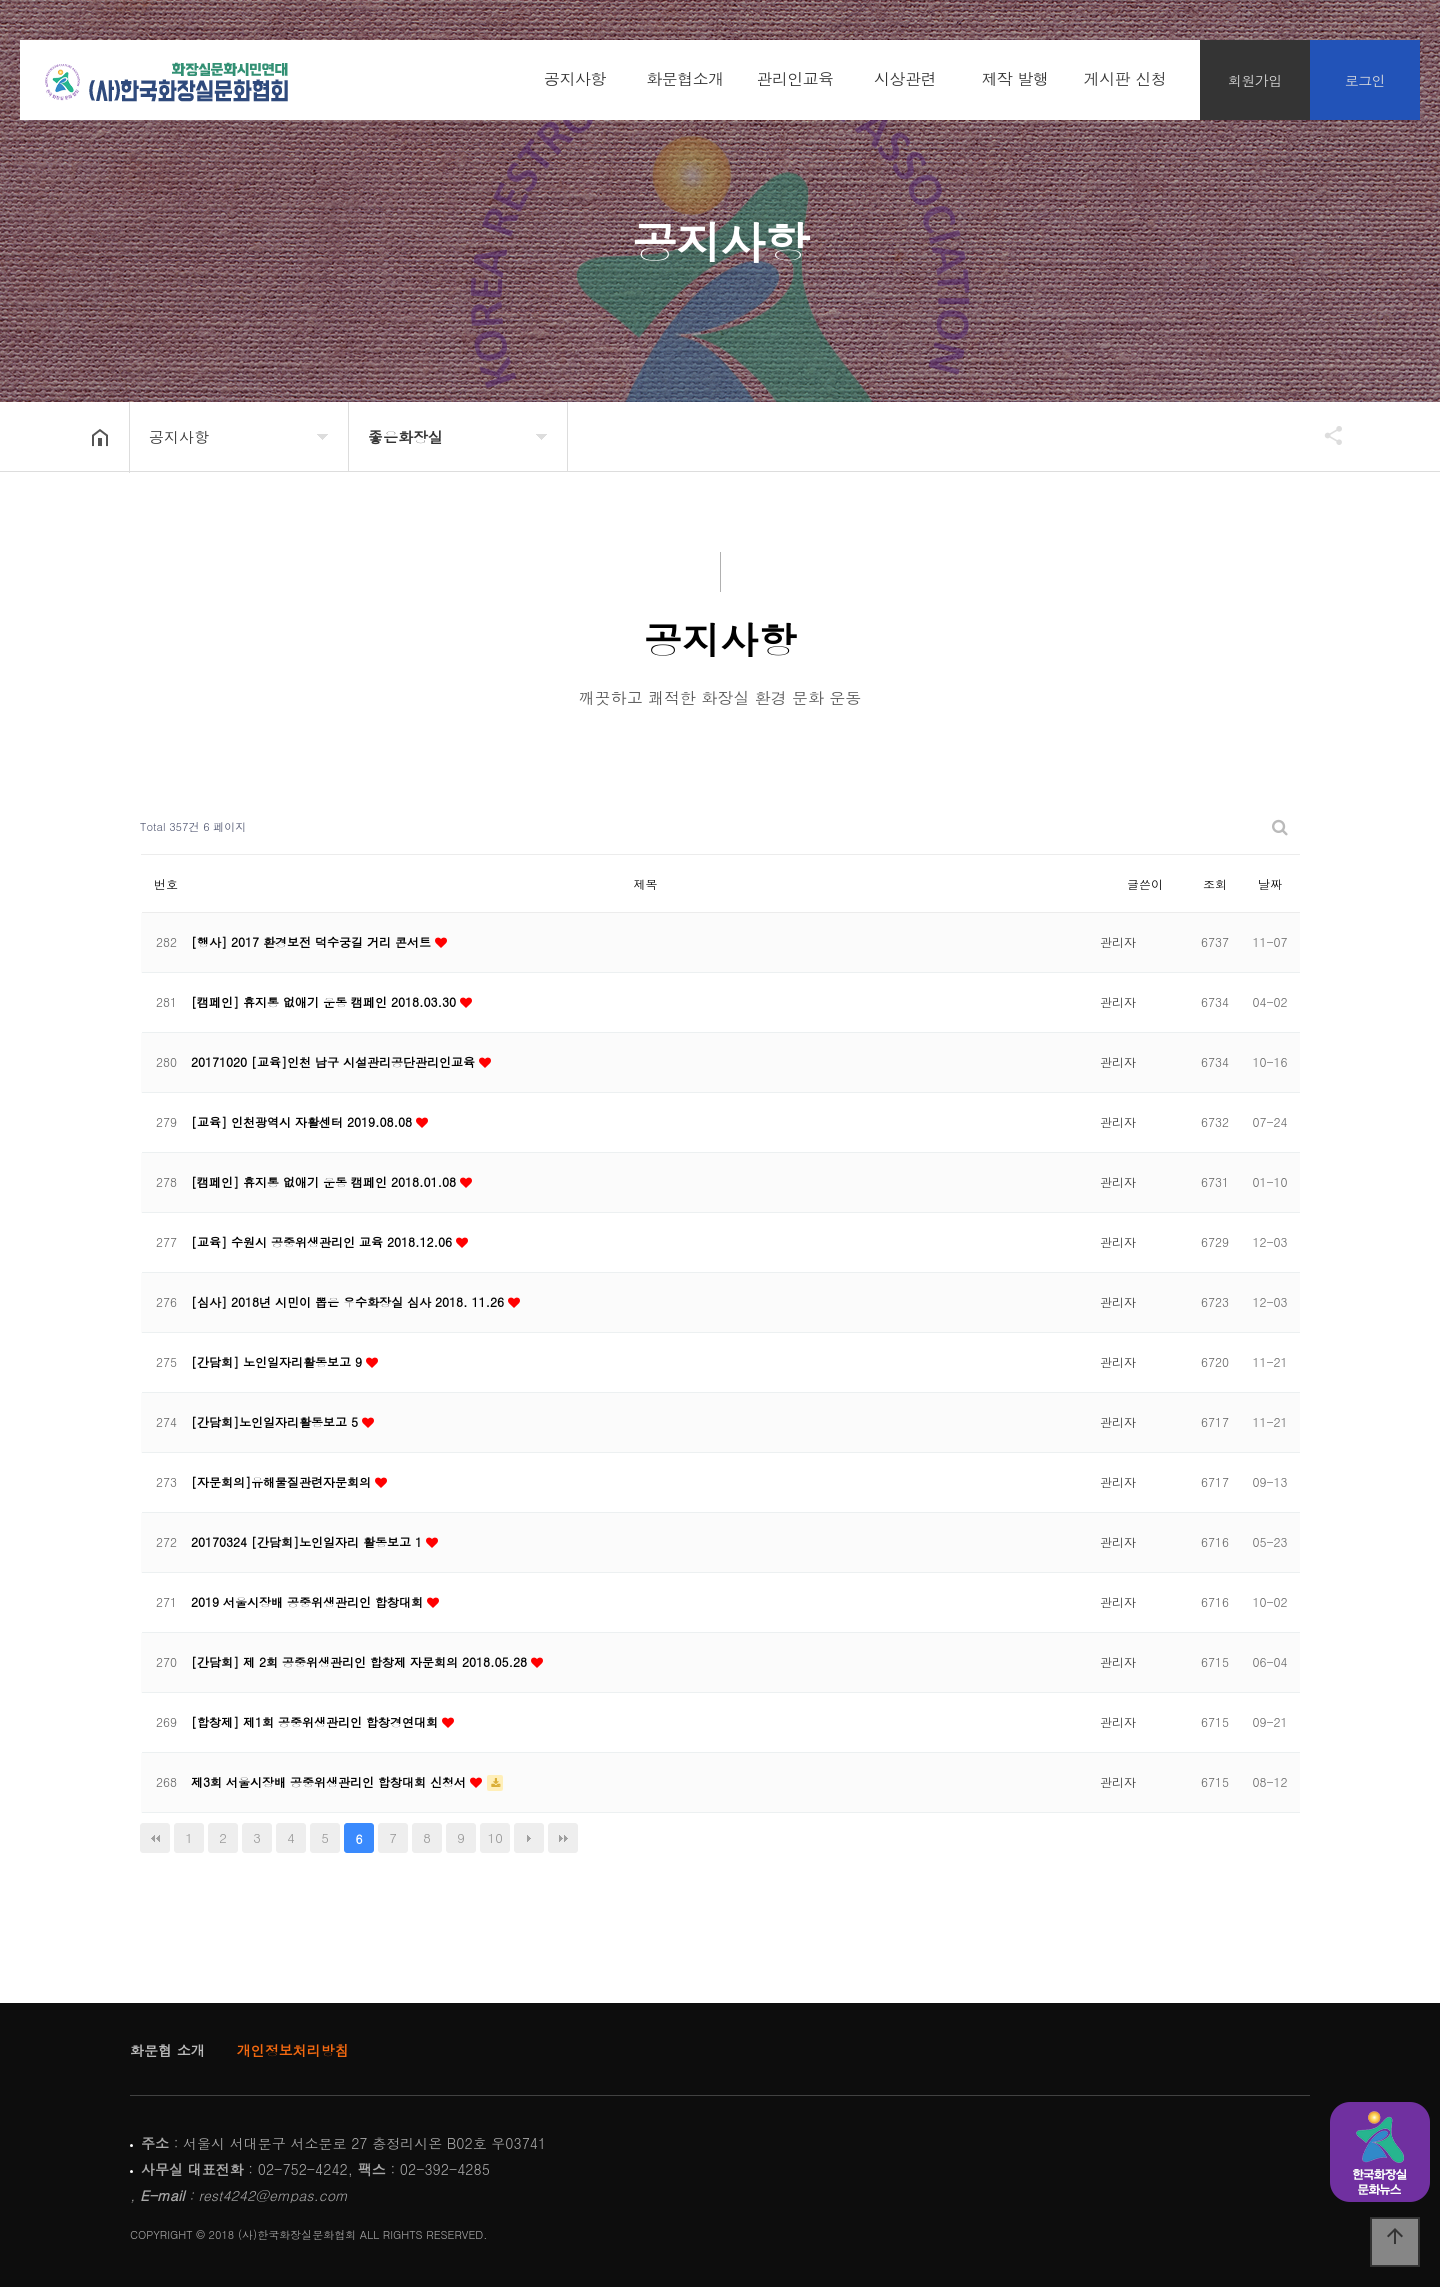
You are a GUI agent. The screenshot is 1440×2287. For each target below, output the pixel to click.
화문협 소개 (167, 2050)
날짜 (1270, 883)
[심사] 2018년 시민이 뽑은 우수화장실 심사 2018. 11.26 (349, 1301)
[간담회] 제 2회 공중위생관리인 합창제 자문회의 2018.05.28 (361, 1661)
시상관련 (905, 79)
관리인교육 (795, 79)
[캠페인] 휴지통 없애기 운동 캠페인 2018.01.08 (325, 1181)
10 (495, 1837)
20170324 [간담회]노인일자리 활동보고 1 (308, 1541)
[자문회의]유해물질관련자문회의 (283, 1481)
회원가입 (1255, 80)
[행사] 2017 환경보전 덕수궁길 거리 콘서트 (313, 941)
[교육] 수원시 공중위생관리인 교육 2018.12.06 (323, 1241)
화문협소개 (685, 79)
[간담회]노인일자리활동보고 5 (276, 1421)
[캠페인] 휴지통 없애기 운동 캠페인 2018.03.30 (325, 1001)
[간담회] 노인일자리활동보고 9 (278, 1361)
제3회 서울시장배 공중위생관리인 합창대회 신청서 (330, 1781)
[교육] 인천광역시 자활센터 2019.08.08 (303, 1121)
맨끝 (563, 1838)
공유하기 (1324, 435)
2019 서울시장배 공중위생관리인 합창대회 (309, 1601)
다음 (529, 1838)
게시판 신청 (1125, 79)
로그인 (1365, 80)
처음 (155, 1838)
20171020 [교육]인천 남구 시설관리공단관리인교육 (335, 1061)
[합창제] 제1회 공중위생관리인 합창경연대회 (316, 1721)
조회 (1215, 883)
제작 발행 (1015, 79)
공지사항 (575, 79)
